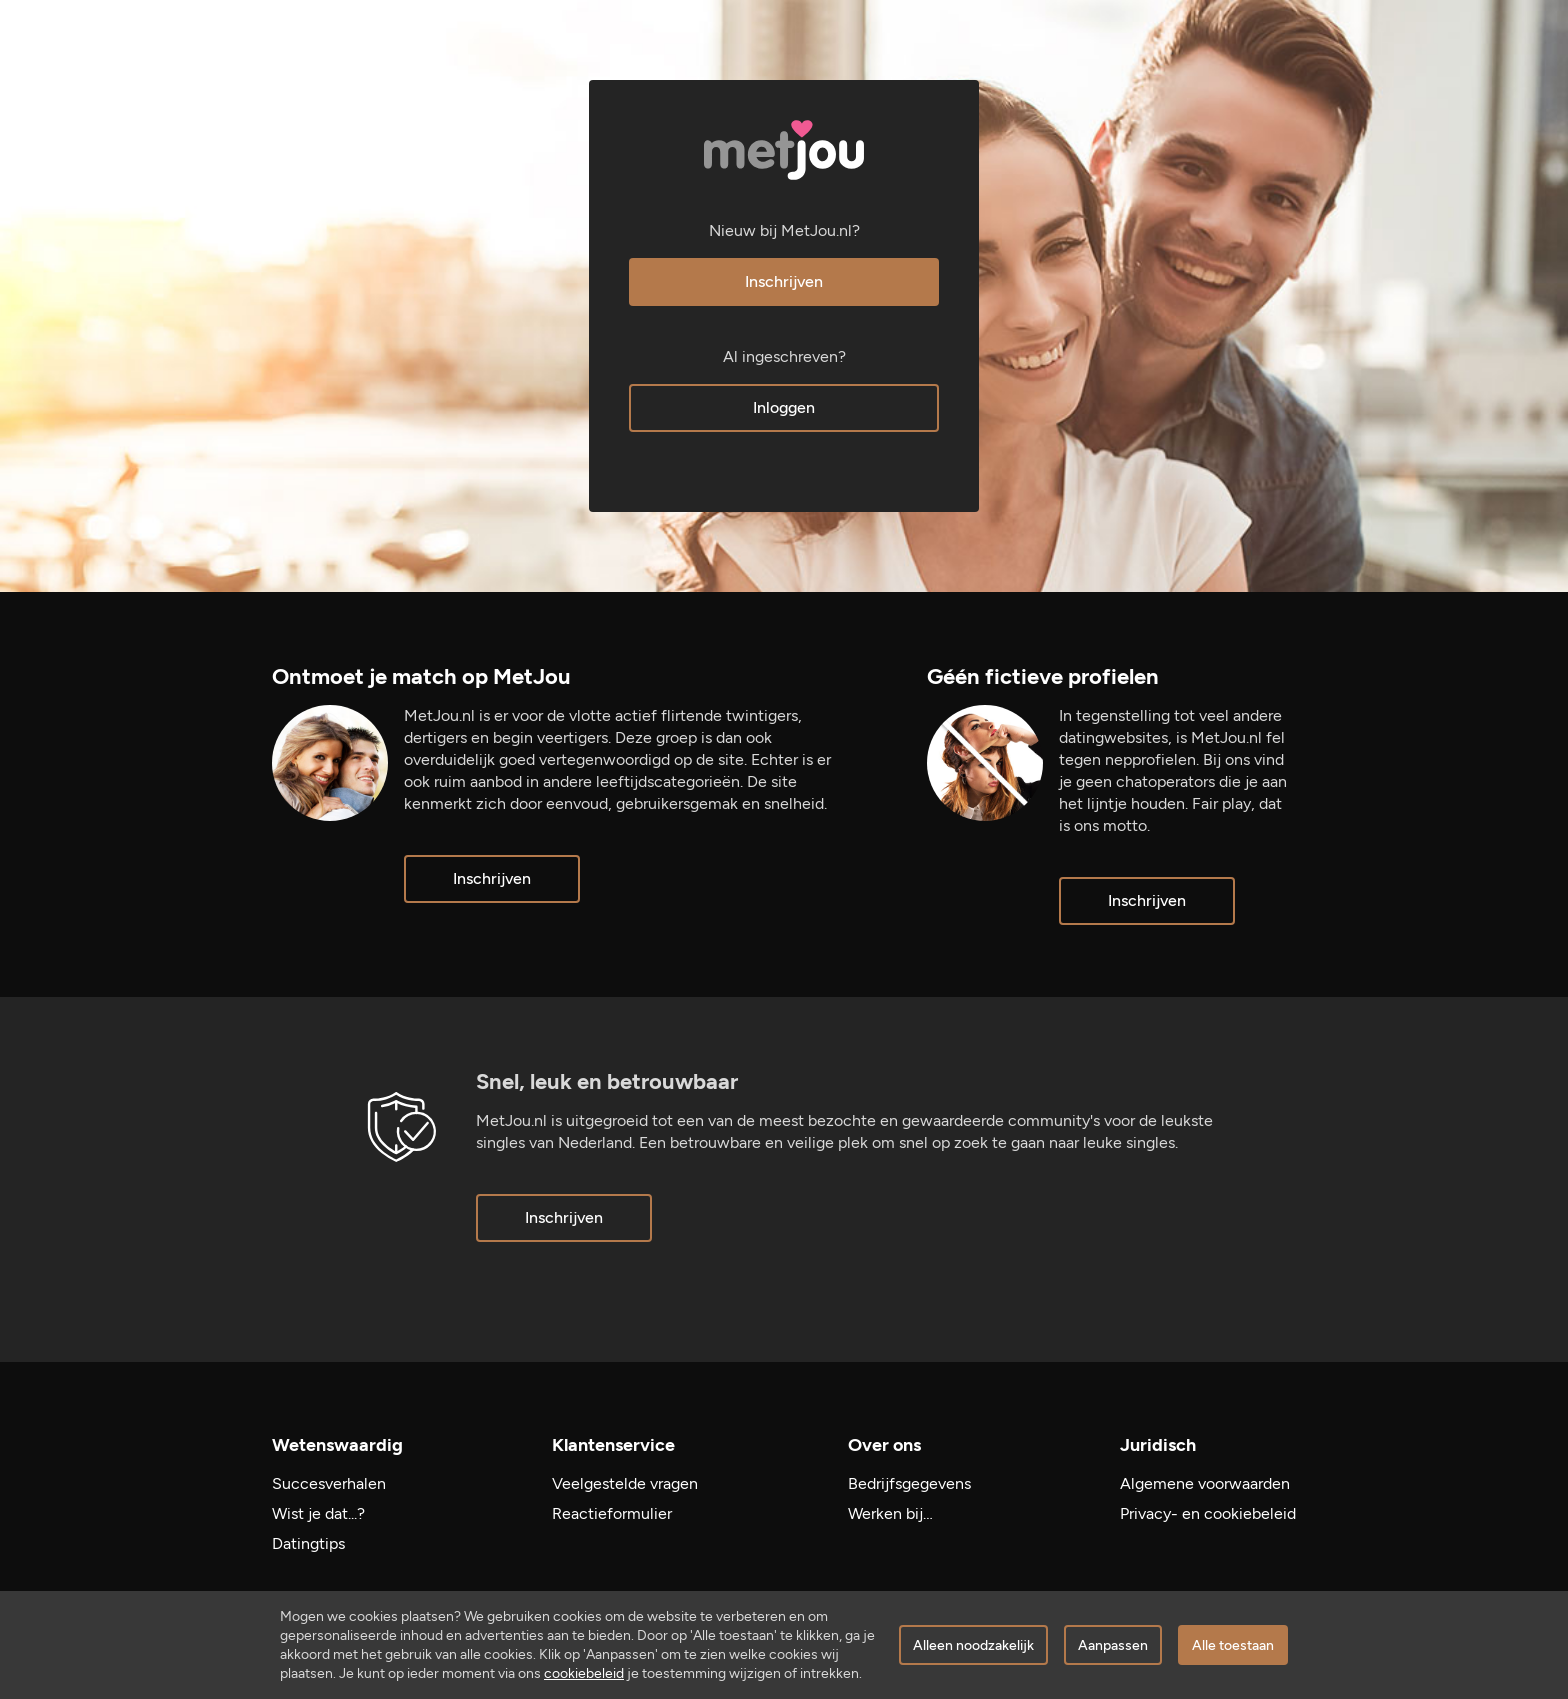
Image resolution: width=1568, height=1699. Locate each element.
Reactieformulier (612, 1513)
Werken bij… (890, 1513)
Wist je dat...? (318, 1513)
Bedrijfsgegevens (909, 1483)
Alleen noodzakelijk (973, 1645)
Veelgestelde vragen (625, 1483)
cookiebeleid (584, 1673)
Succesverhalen (329, 1483)
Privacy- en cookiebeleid (1208, 1513)
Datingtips (308, 1543)
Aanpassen (1113, 1645)
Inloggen (784, 407)
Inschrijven (784, 281)
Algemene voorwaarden (1205, 1483)
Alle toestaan (1233, 1645)
